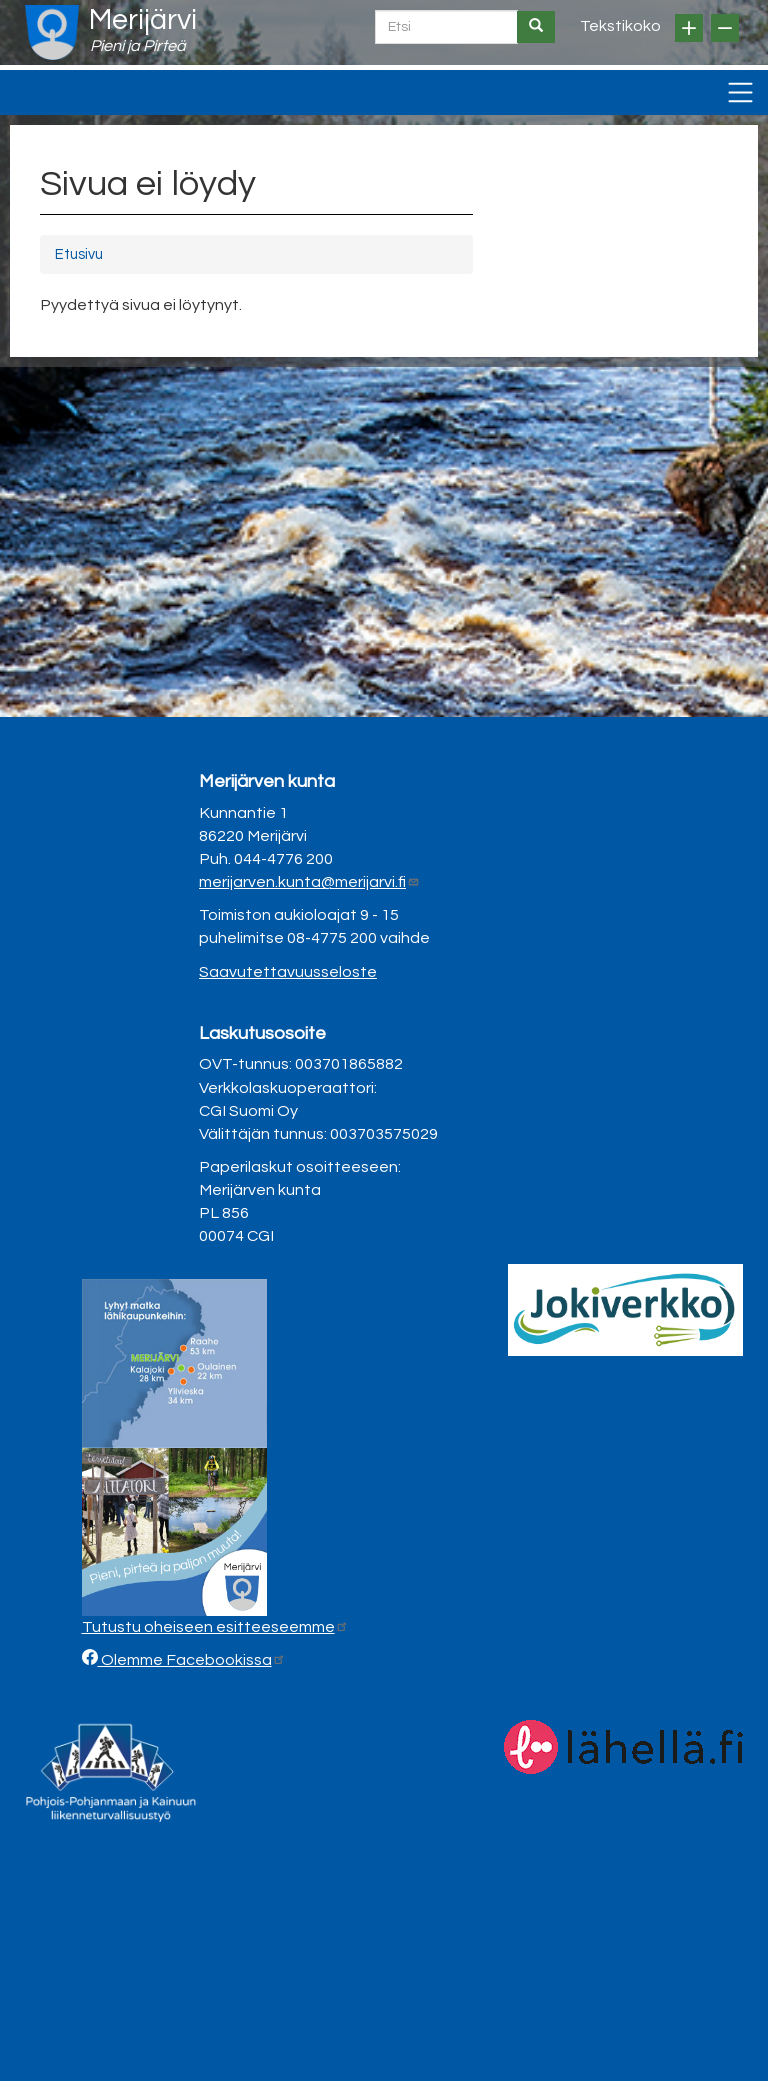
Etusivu (79, 254)
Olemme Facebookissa (192, 1660)
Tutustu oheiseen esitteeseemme (215, 1627)
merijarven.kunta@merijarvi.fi (309, 882)
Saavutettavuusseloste (288, 972)
